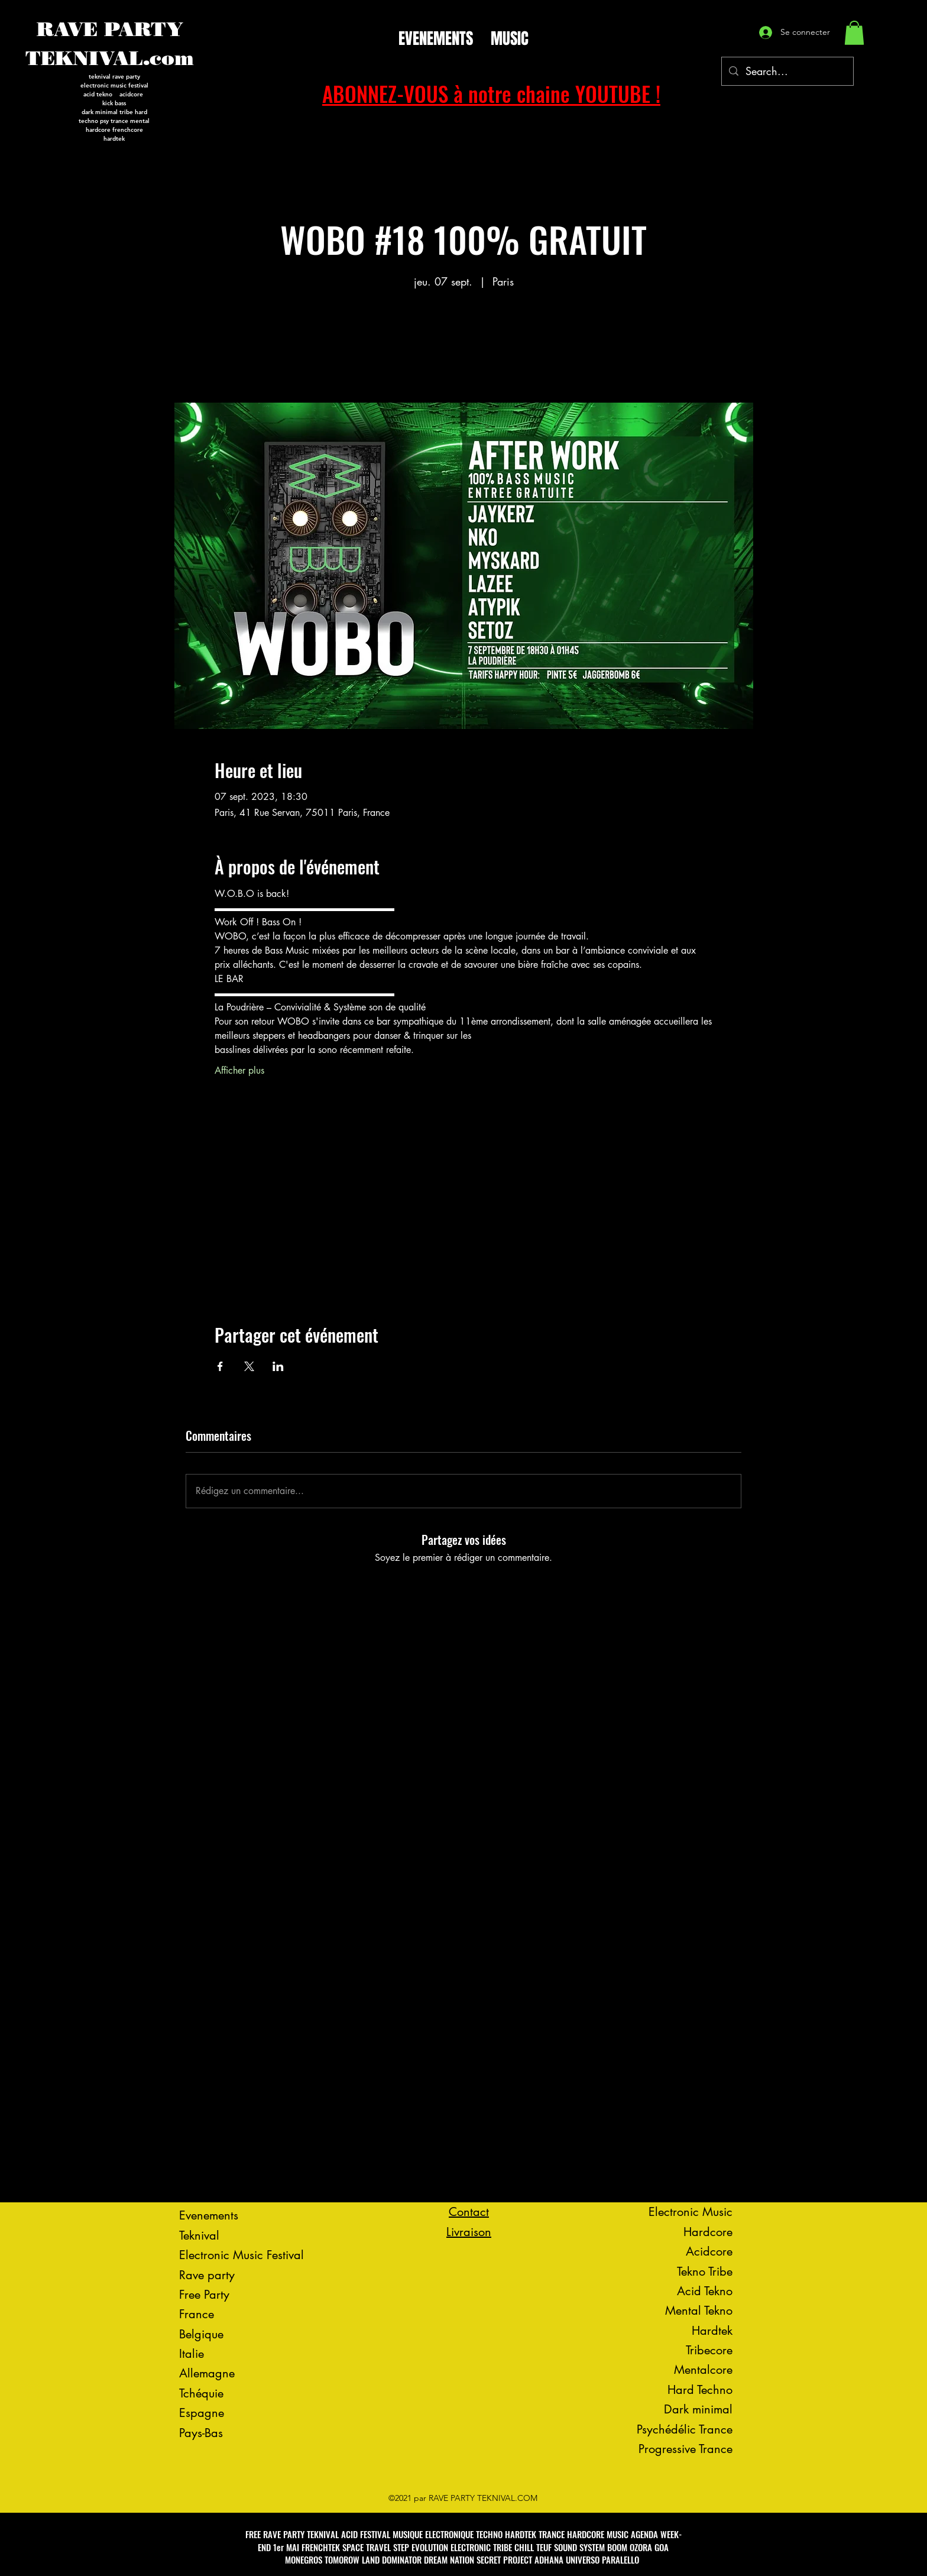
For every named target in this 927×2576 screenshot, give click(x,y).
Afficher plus (239, 1070)
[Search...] (787, 71)
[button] (854, 33)
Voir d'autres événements (463, 347)
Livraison (468, 2232)
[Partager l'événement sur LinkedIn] (278, 1366)
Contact (469, 2211)
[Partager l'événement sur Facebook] (220, 1366)
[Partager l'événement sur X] (249, 1366)
